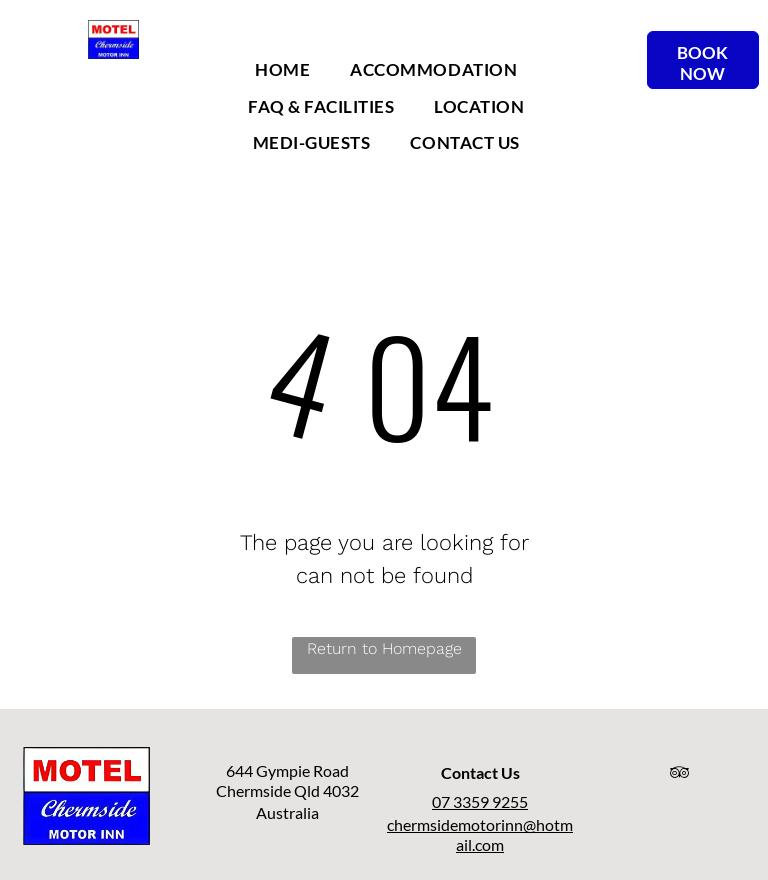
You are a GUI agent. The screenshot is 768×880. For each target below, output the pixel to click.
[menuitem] (282, 70)
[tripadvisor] (680, 775)
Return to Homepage (384, 648)
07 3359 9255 (480, 801)
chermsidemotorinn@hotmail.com (480, 834)
